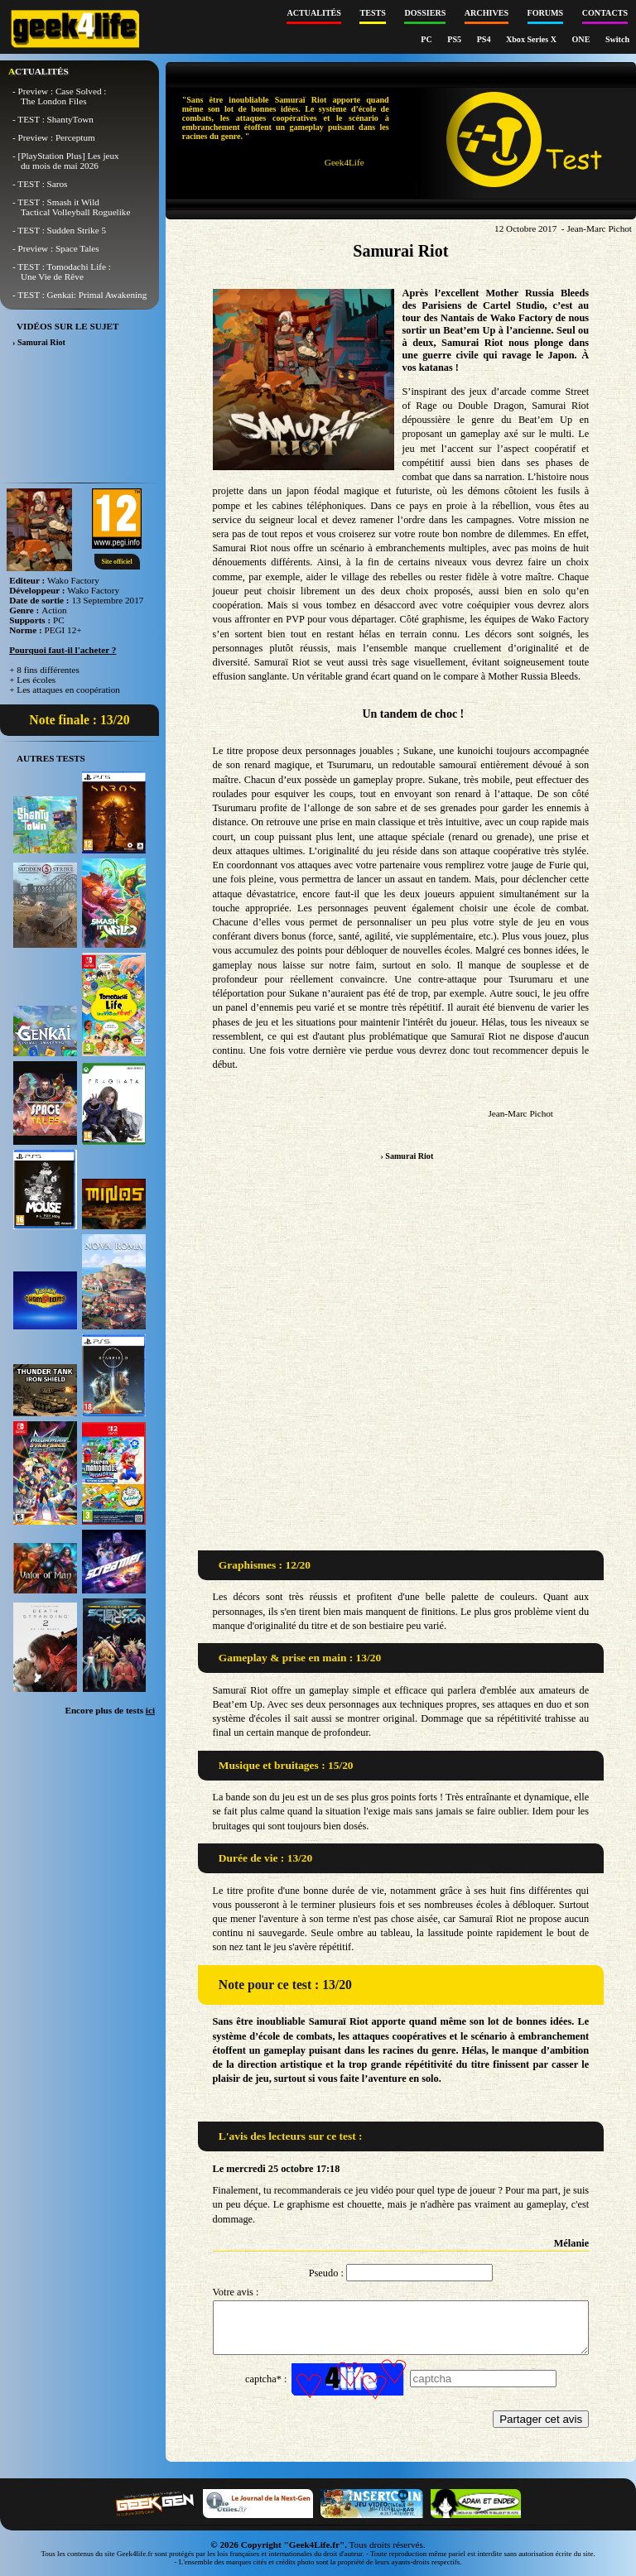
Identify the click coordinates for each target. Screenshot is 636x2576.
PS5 (455, 39)
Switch (617, 39)
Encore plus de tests (110, 1710)
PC (427, 39)
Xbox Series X (532, 39)
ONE (582, 39)
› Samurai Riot (406, 1156)
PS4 (485, 39)
